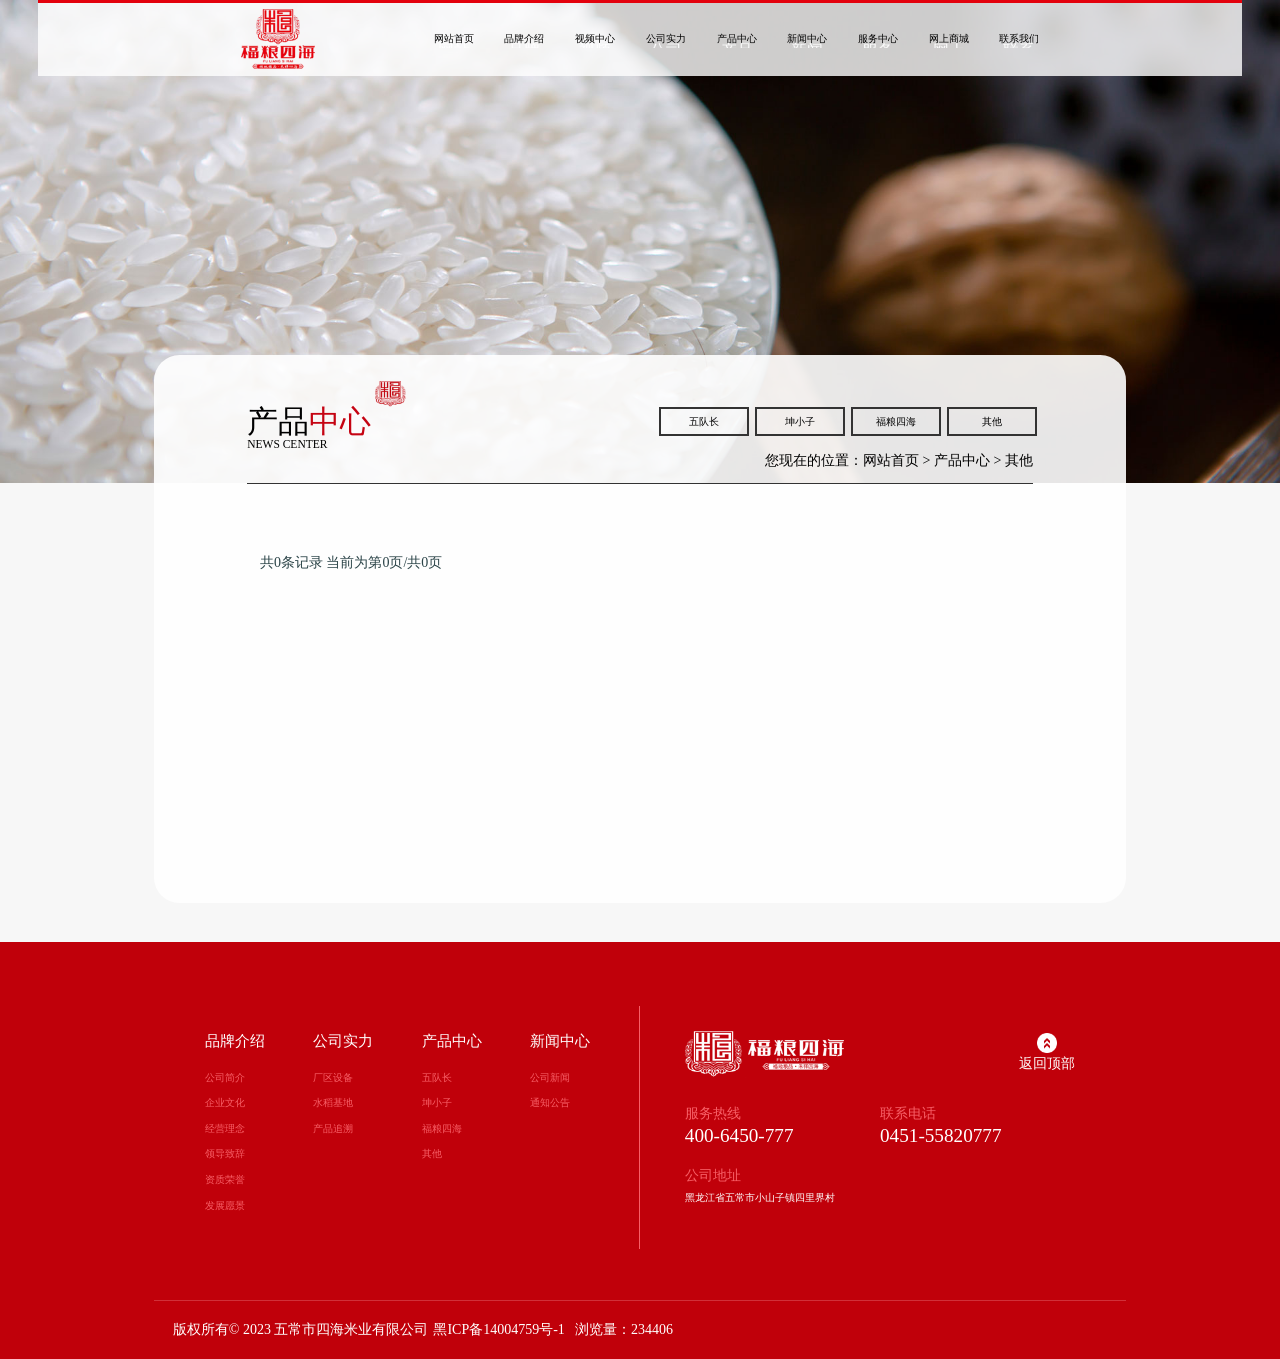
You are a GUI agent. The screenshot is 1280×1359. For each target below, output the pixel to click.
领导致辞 (225, 1153)
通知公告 (550, 1102)
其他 (992, 421)
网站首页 (891, 460)
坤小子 (800, 421)
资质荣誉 (225, 1179)
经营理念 (225, 1128)
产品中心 (962, 460)
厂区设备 (333, 1077)
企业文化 (225, 1102)
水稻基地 (333, 1102)
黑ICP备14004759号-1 (498, 1329)
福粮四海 (896, 421)
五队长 (704, 421)
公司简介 (225, 1077)
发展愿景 (225, 1205)
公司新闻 (550, 1077)
